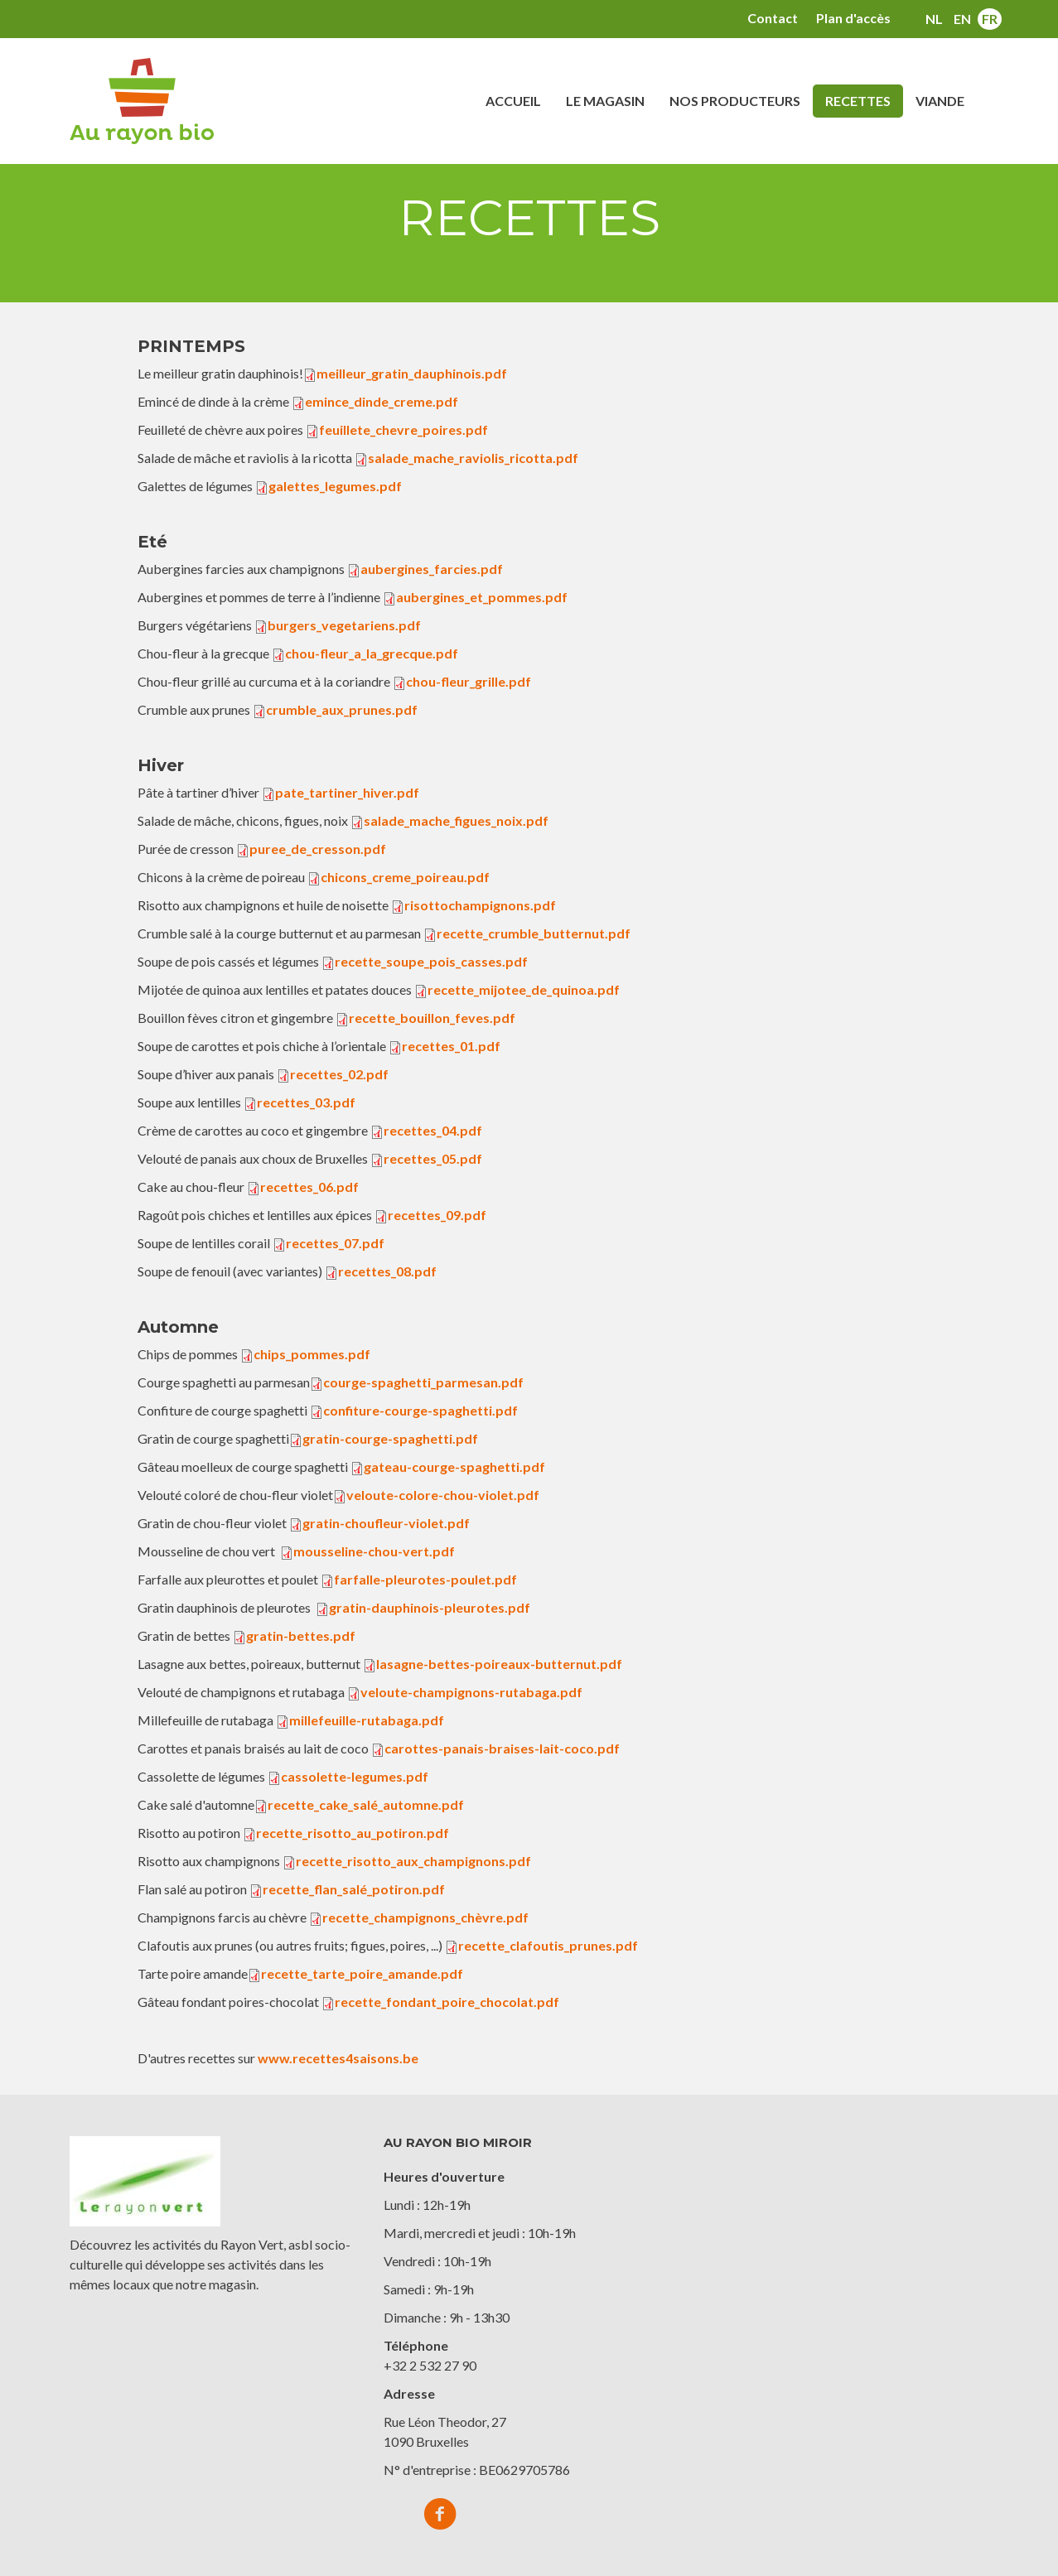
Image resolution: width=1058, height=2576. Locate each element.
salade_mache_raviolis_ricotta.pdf (473, 458)
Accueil (513, 101)
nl (934, 19)
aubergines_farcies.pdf (431, 568)
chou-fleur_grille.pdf (468, 681)
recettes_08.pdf (387, 1271)
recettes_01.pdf (451, 1046)
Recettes (858, 101)
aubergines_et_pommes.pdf (482, 597)
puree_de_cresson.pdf (317, 848)
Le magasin (605, 101)
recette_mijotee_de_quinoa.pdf (524, 989)
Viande (939, 101)
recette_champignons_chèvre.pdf (425, 1917)
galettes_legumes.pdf (335, 486)
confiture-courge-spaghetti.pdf (420, 1410)
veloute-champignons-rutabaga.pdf (471, 1692)
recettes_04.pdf (433, 1130)
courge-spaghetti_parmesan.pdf (423, 1382)
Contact (772, 18)
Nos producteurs (734, 101)
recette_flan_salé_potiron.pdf (354, 1889)
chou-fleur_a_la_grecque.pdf (371, 653)
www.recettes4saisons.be (338, 2058)
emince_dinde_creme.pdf (381, 401)
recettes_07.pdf (335, 1243)
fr (990, 19)
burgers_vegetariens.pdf (344, 625)
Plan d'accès (853, 18)
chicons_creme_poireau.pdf (405, 877)
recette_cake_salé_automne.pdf (366, 1804)
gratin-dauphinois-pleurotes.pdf (429, 1607)
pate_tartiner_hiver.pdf (347, 792)
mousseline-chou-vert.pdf (374, 1551)
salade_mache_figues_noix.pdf (456, 820)
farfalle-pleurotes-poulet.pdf (425, 1579)
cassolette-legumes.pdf (354, 1776)
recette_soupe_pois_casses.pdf (431, 961)
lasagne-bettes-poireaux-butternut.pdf (499, 1664)
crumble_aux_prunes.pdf (342, 709)
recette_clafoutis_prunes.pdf (548, 1945)
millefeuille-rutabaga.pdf (366, 1720)
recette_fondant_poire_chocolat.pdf (447, 2001)
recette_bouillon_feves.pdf (432, 1017)
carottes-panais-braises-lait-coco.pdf (502, 1748)
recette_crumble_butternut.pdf (533, 933)
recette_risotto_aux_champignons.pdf (413, 1861)
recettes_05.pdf (433, 1158)
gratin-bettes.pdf (300, 1635)
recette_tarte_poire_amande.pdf (362, 1973)
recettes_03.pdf (306, 1102)
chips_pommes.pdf (312, 1354)
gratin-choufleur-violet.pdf (386, 1523)
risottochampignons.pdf (480, 905)
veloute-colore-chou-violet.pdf (442, 1495)
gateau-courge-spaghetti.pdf (454, 1466)
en (962, 19)
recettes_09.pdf (437, 1215)
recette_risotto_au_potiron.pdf (352, 1832)
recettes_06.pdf (309, 1186)
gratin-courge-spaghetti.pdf (390, 1438)
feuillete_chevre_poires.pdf (403, 429)
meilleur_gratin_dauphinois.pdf (411, 373)
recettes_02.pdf (339, 1074)
